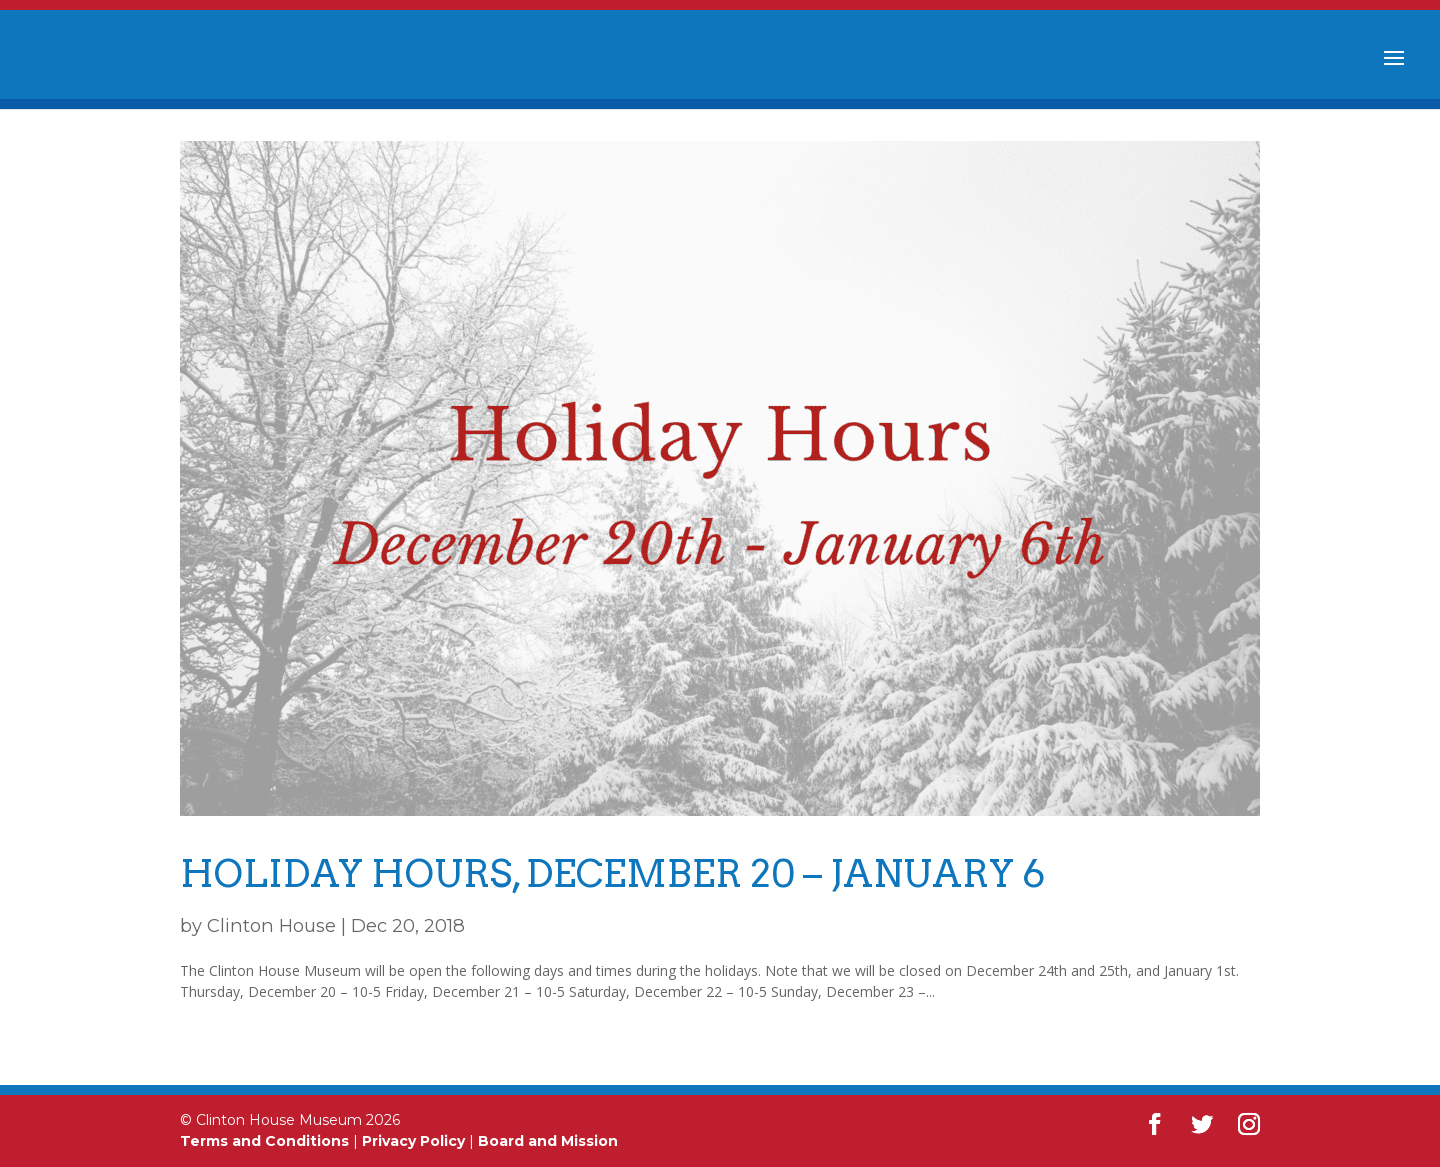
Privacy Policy (413, 1141)
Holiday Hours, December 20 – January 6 (612, 873)
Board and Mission (548, 1141)
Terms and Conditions (264, 1141)
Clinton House (271, 925)
